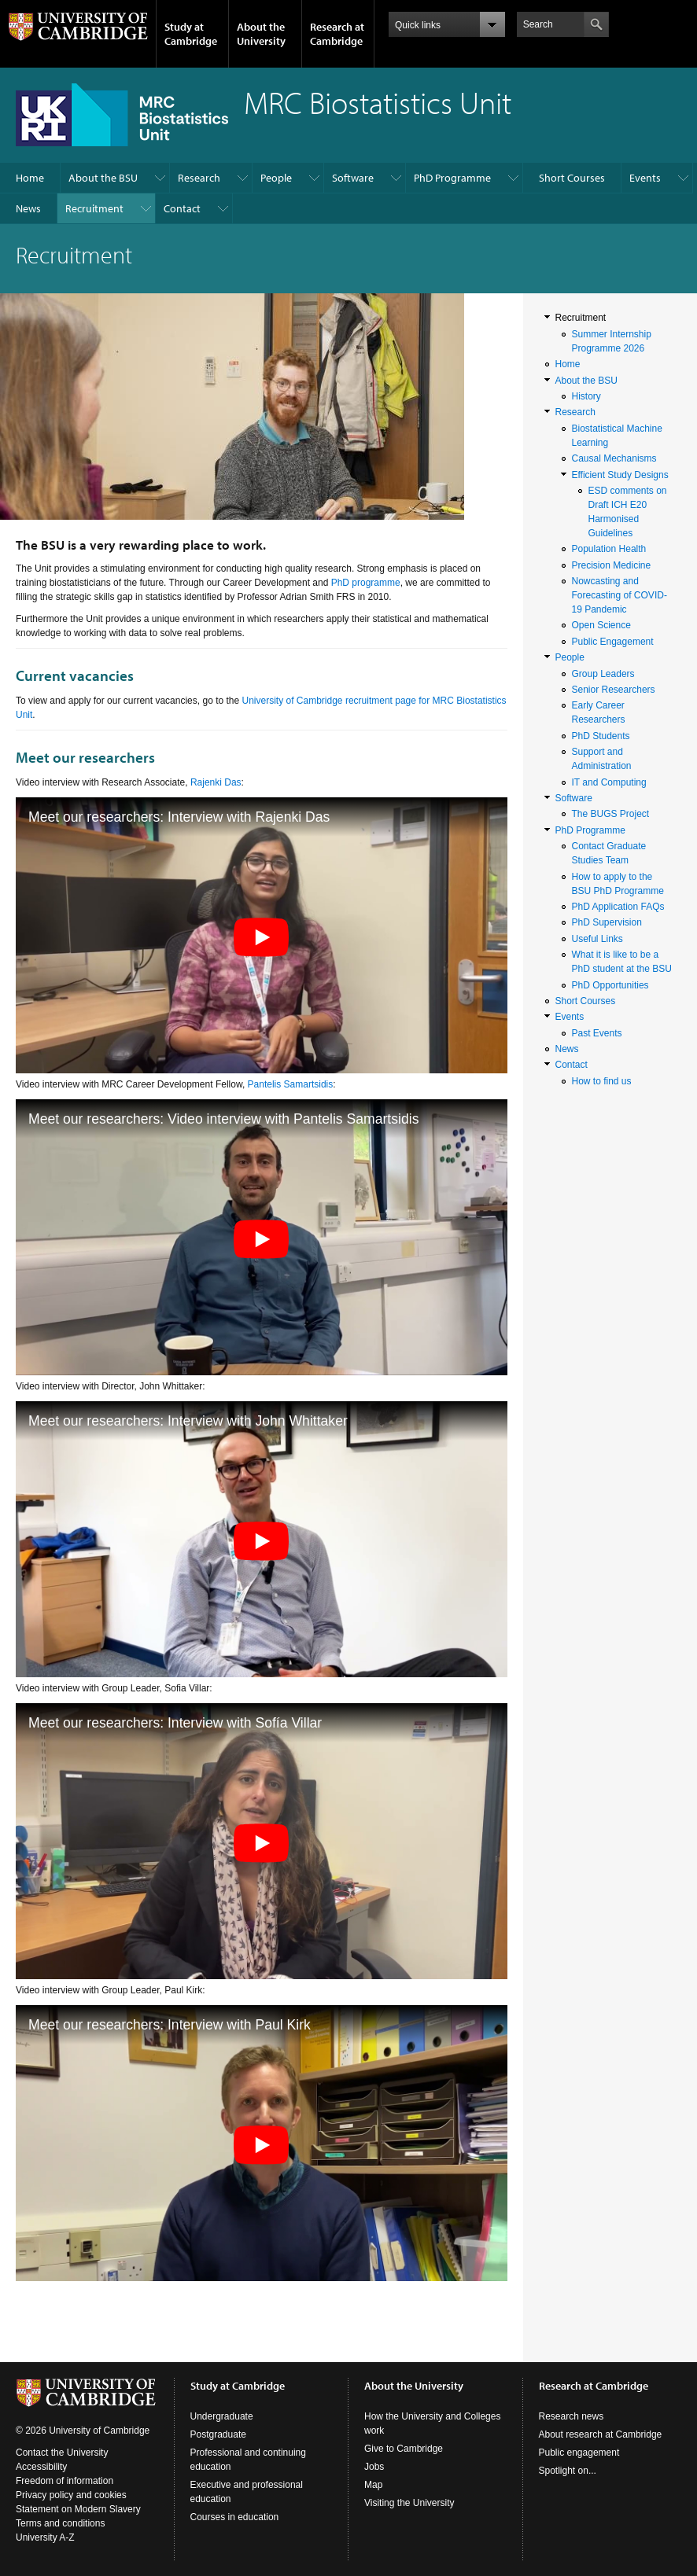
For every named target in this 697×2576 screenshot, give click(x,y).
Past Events (597, 1033)
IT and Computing (609, 782)
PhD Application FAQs (618, 906)
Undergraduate (221, 2416)
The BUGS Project (611, 813)
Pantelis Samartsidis (291, 1084)
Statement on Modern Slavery (78, 2509)
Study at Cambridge (190, 34)
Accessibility (41, 2466)
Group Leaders (603, 673)
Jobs (374, 2466)
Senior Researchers (613, 689)
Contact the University (62, 2452)
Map (373, 2484)
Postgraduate (218, 2434)
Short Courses (572, 178)
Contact (182, 208)
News (28, 208)
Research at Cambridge (337, 34)
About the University (261, 34)
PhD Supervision (607, 922)
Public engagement (579, 2452)
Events (645, 178)
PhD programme (365, 582)
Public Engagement (613, 641)
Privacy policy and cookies (71, 2495)
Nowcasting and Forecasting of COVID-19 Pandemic (619, 595)
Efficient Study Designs (620, 474)
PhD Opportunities (610, 985)
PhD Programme (452, 178)
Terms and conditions (60, 2523)
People (276, 178)
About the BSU (103, 178)
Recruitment (94, 208)
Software (353, 178)
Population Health (609, 548)
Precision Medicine (611, 565)
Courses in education (234, 2517)
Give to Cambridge (403, 2448)
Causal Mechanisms (614, 458)
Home (30, 178)
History (586, 396)
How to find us (602, 1081)
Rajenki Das (216, 782)
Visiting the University (409, 2502)
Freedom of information (64, 2480)
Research (199, 178)
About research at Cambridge (600, 2434)
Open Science (601, 625)
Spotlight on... (567, 2470)
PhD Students (601, 736)
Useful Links (597, 938)
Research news (571, 2416)
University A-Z (45, 2537)
